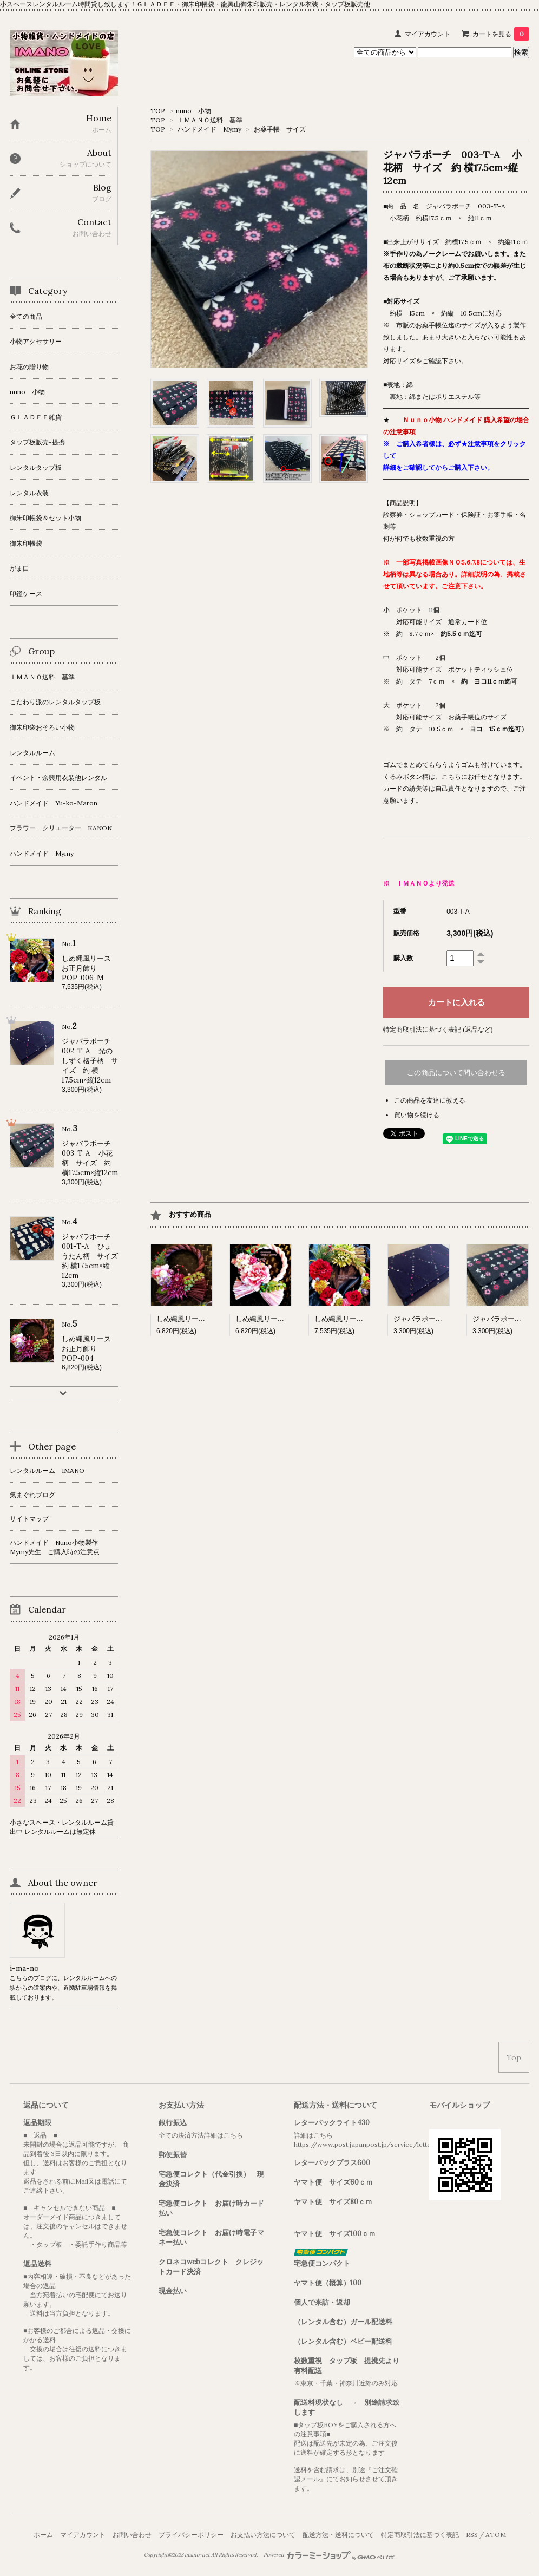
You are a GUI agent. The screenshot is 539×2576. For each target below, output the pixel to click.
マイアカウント (427, 34)
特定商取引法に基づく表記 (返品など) (438, 1029)
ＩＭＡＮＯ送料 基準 (210, 120)
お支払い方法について (263, 2535)
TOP (157, 111)
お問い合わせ (132, 2535)
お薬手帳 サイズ (280, 129)
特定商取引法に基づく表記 (420, 2535)
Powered (329, 2555)
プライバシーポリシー (191, 2535)
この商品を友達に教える (429, 1100)
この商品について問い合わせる (456, 1073)
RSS (472, 2535)
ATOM (495, 2535)
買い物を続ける (416, 1115)
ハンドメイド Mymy (209, 129)
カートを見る (500, 34)
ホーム (43, 2535)
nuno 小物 (193, 111)
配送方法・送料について (338, 2535)
